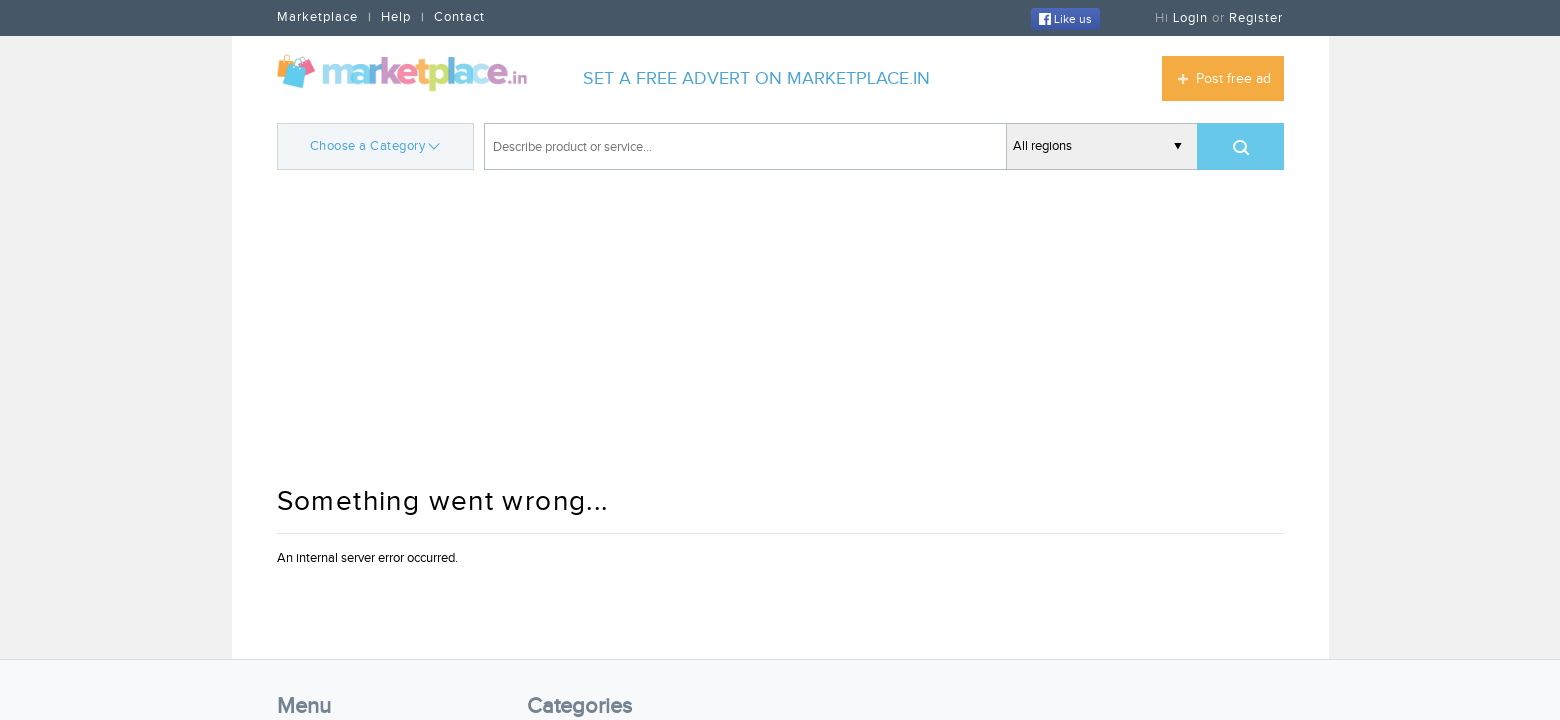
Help (396, 17)
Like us (1065, 19)
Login (1190, 18)
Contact (459, 17)
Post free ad (1233, 79)
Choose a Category (375, 144)
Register (1256, 18)
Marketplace (317, 17)
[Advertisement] (780, 330)
